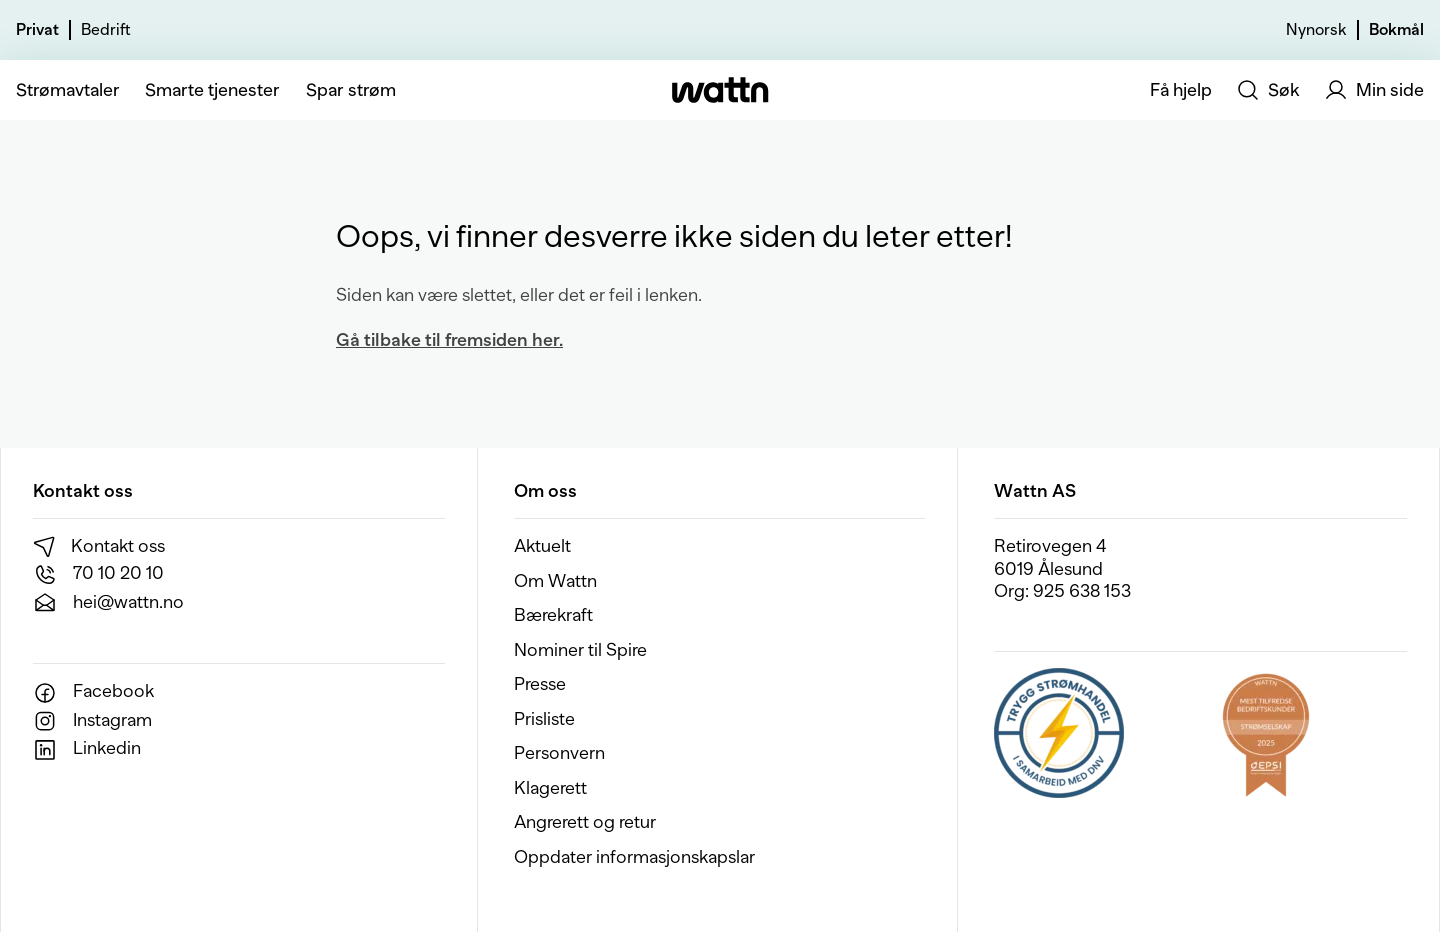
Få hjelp (1181, 90)
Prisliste (544, 719)
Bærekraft (553, 615)
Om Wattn (555, 581)
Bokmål (1396, 30)
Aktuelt (542, 546)
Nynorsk (1316, 30)
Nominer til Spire (580, 650)
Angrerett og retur (585, 822)
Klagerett (550, 788)
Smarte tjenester (212, 90)
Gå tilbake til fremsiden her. (449, 340)
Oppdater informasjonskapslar (634, 857)
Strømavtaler (68, 90)
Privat (37, 30)
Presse (540, 684)
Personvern (559, 753)
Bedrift (106, 30)
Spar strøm (351, 90)
